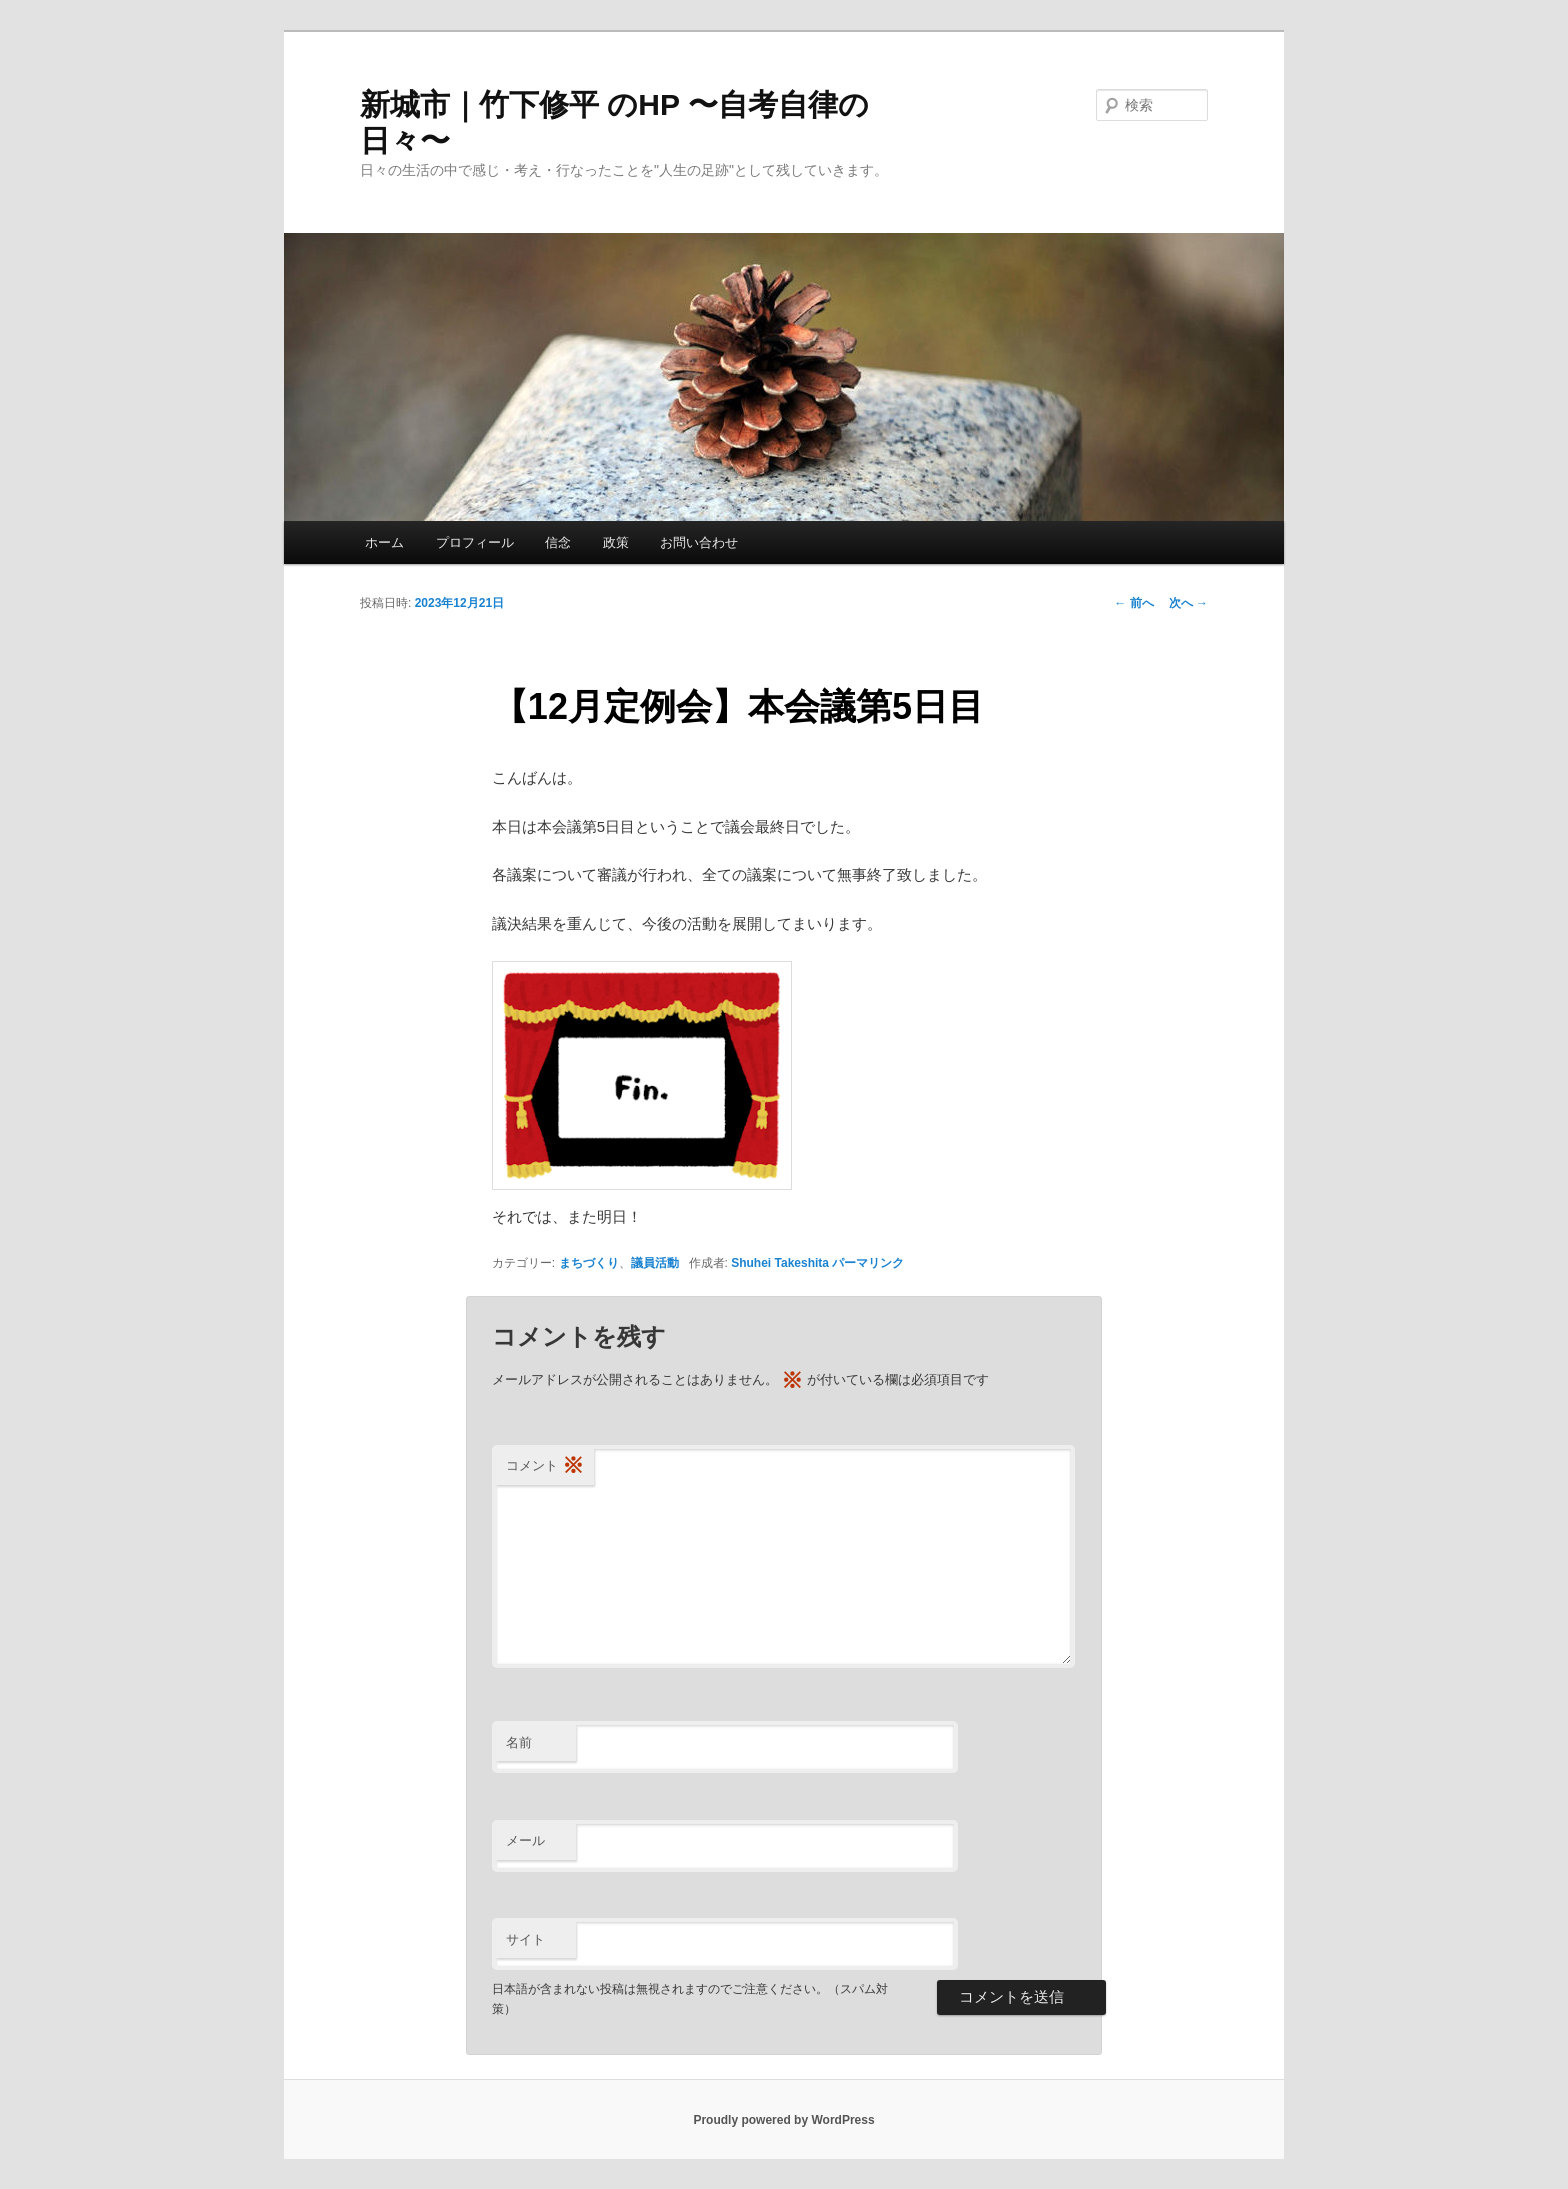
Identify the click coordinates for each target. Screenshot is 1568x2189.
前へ (1133, 603)
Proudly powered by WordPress (783, 2120)
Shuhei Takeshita (780, 1263)
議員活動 (655, 1263)
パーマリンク (868, 1263)
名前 (519, 1742)
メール (525, 1840)
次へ (1188, 603)
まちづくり (589, 1263)
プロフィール (475, 542)
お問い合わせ (699, 542)
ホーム (384, 542)
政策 (616, 542)
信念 (558, 542)
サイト (525, 1939)
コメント (545, 1466)
